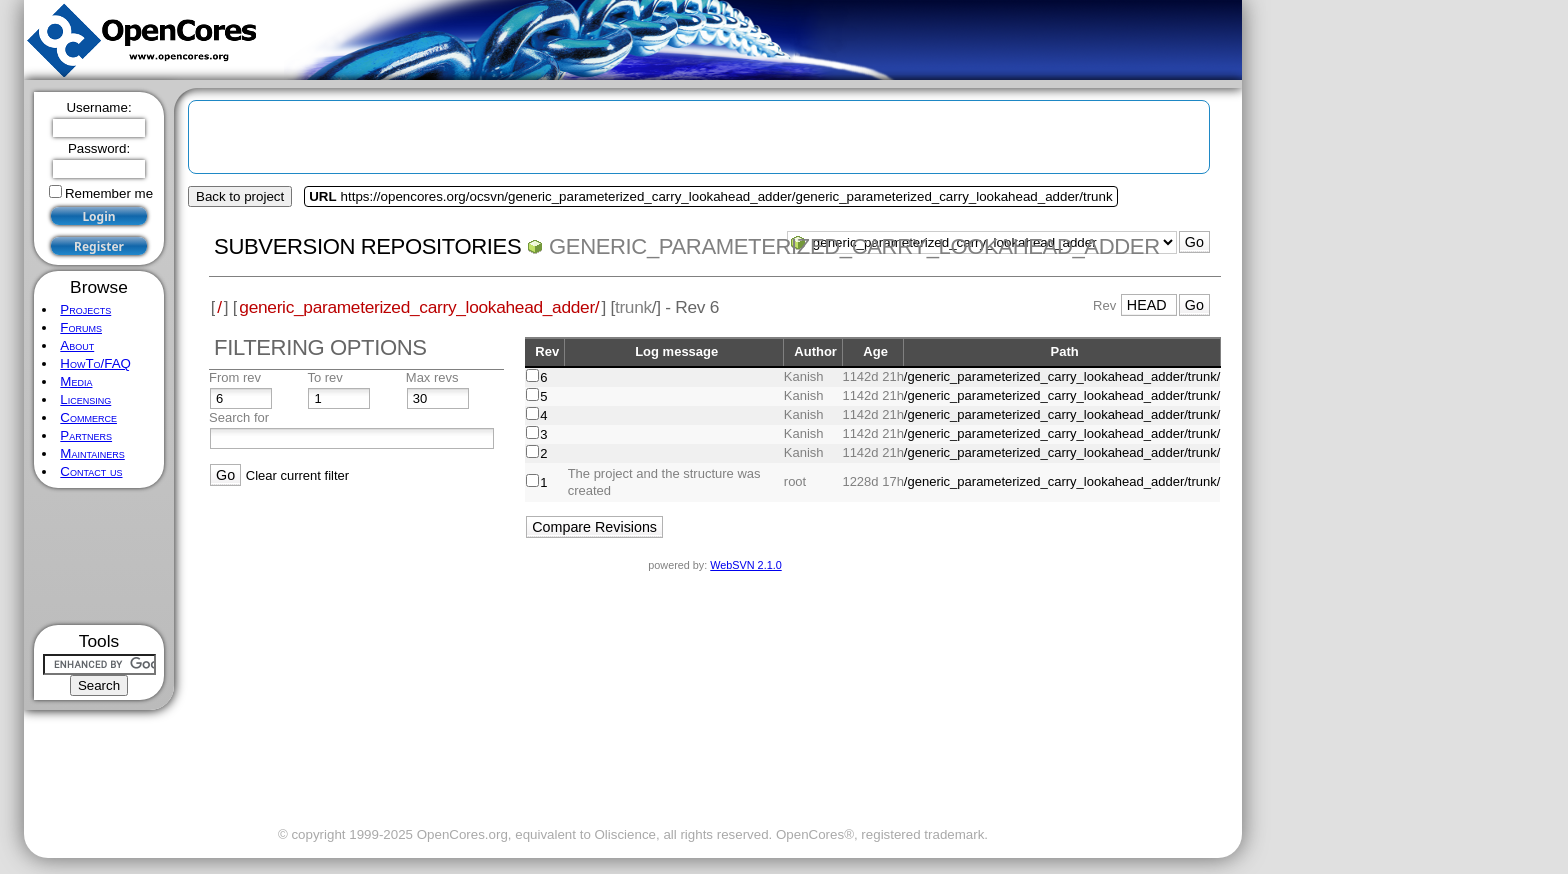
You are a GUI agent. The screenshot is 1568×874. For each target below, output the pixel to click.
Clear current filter (297, 475)
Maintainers (92, 453)
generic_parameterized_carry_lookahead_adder (854, 246)
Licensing (85, 399)
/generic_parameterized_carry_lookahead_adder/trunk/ (1062, 376)
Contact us (91, 471)
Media (76, 381)
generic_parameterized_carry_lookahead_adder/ (419, 307)
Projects (85, 309)
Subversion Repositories (367, 246)
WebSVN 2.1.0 (745, 565)
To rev (324, 377)
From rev (235, 377)
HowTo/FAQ (95, 363)
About (77, 345)
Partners (86, 435)
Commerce (88, 417)
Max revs (432, 377)
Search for (239, 417)
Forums (81, 327)
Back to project (240, 196)
